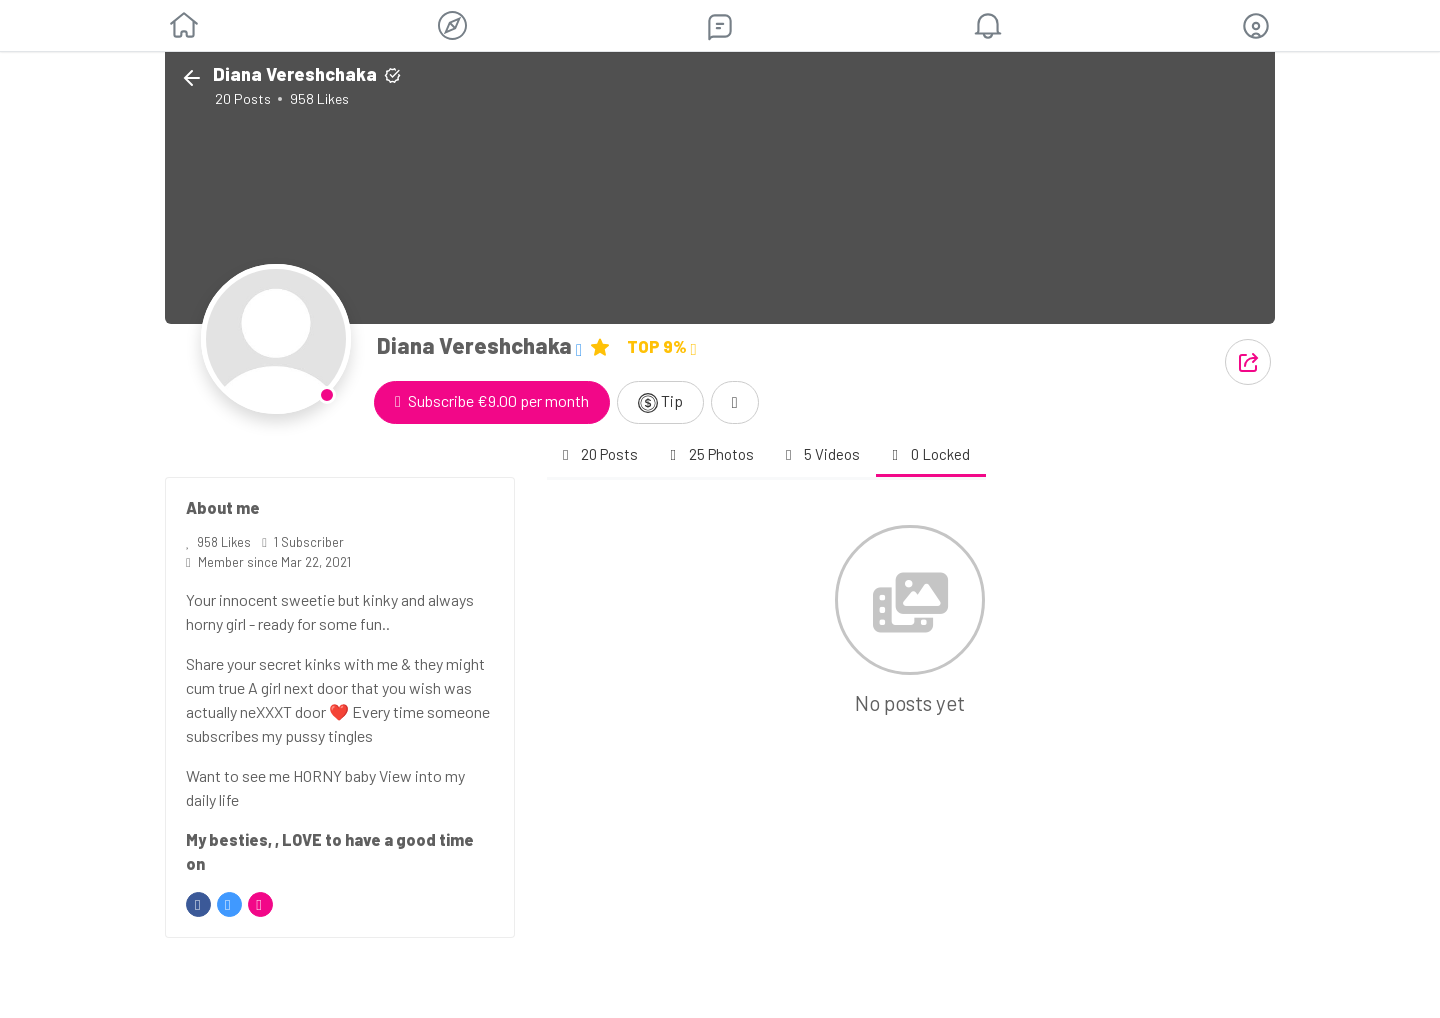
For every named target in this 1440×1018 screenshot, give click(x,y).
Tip (660, 402)
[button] (1256, 26)
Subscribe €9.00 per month (492, 400)
